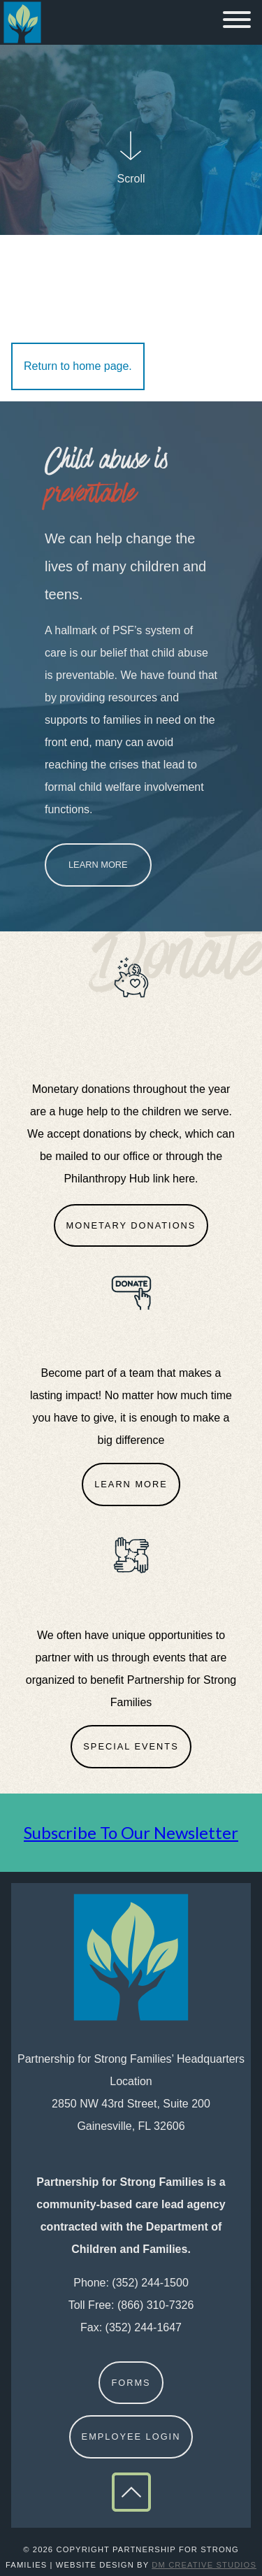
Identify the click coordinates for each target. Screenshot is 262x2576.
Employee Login (131, 2436)
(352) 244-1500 (150, 2283)
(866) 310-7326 (155, 2305)
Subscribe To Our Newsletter (131, 1832)
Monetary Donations (131, 1225)
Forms (130, 2382)
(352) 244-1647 (143, 2327)
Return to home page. (78, 366)
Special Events (130, 1746)
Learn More (98, 864)
